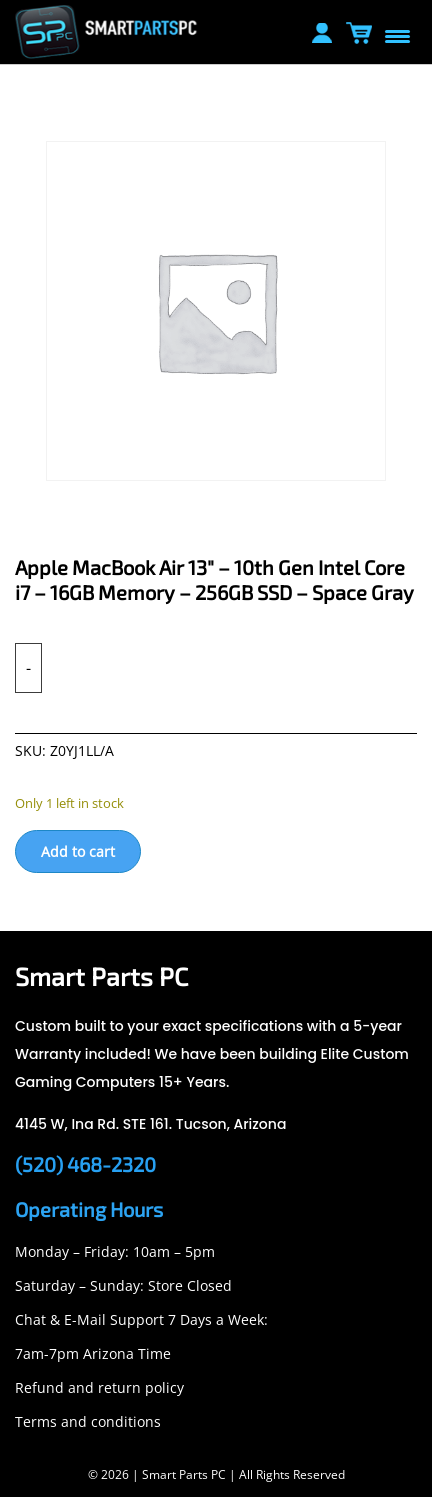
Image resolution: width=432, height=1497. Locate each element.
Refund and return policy (99, 1387)
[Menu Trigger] (397, 35)
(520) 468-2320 (85, 1164)
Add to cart (78, 851)
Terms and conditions (88, 1421)
